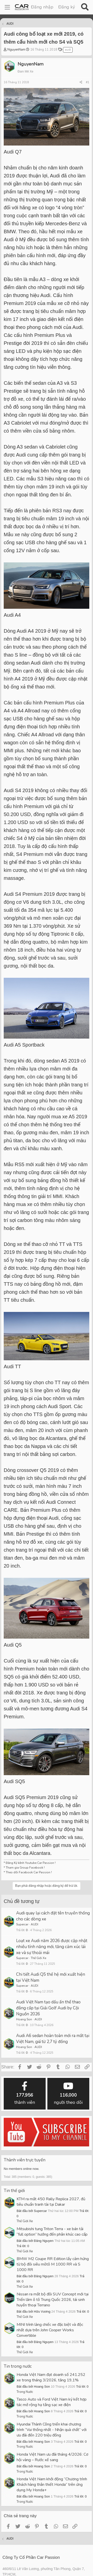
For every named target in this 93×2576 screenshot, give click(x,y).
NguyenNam (16, 49)
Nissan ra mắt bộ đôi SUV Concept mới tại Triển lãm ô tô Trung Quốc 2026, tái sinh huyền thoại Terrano (53, 2299)
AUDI (34, 1924)
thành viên (24, 2093)
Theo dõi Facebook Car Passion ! (28, 1872)
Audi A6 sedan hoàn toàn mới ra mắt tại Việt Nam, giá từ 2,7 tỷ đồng (52, 2039)
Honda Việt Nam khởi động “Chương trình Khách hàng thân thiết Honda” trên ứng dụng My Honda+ (52, 2484)
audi (68, 50)
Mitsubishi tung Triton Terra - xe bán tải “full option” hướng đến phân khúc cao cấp (52, 2231)
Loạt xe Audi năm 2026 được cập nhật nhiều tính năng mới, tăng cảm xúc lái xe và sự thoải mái (51, 1947)
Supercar (22, 1924)
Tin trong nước (18, 2366)
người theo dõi (68, 2093)
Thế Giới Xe (38, 1958)
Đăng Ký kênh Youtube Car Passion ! (31, 1863)
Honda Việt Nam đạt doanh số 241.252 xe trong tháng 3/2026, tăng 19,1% (51, 2377)
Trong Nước (25, 2392)
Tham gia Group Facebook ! (25, 1868)
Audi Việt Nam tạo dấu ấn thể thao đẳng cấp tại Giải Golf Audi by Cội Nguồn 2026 (48, 2008)
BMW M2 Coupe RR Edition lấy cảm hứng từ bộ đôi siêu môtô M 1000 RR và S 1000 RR (53, 2264)
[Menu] (7, 7)
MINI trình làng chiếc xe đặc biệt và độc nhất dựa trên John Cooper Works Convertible (50, 2330)
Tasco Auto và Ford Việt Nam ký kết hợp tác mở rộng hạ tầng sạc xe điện (52, 2402)
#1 (87, 82)
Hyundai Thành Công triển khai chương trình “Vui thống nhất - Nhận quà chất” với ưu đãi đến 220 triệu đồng (52, 2430)
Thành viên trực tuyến (24, 2160)
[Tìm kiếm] (84, 7)
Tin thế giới (14, 2191)
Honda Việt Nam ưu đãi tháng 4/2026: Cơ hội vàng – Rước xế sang (52, 2457)
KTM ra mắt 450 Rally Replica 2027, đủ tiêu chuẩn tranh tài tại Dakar (51, 2201)
